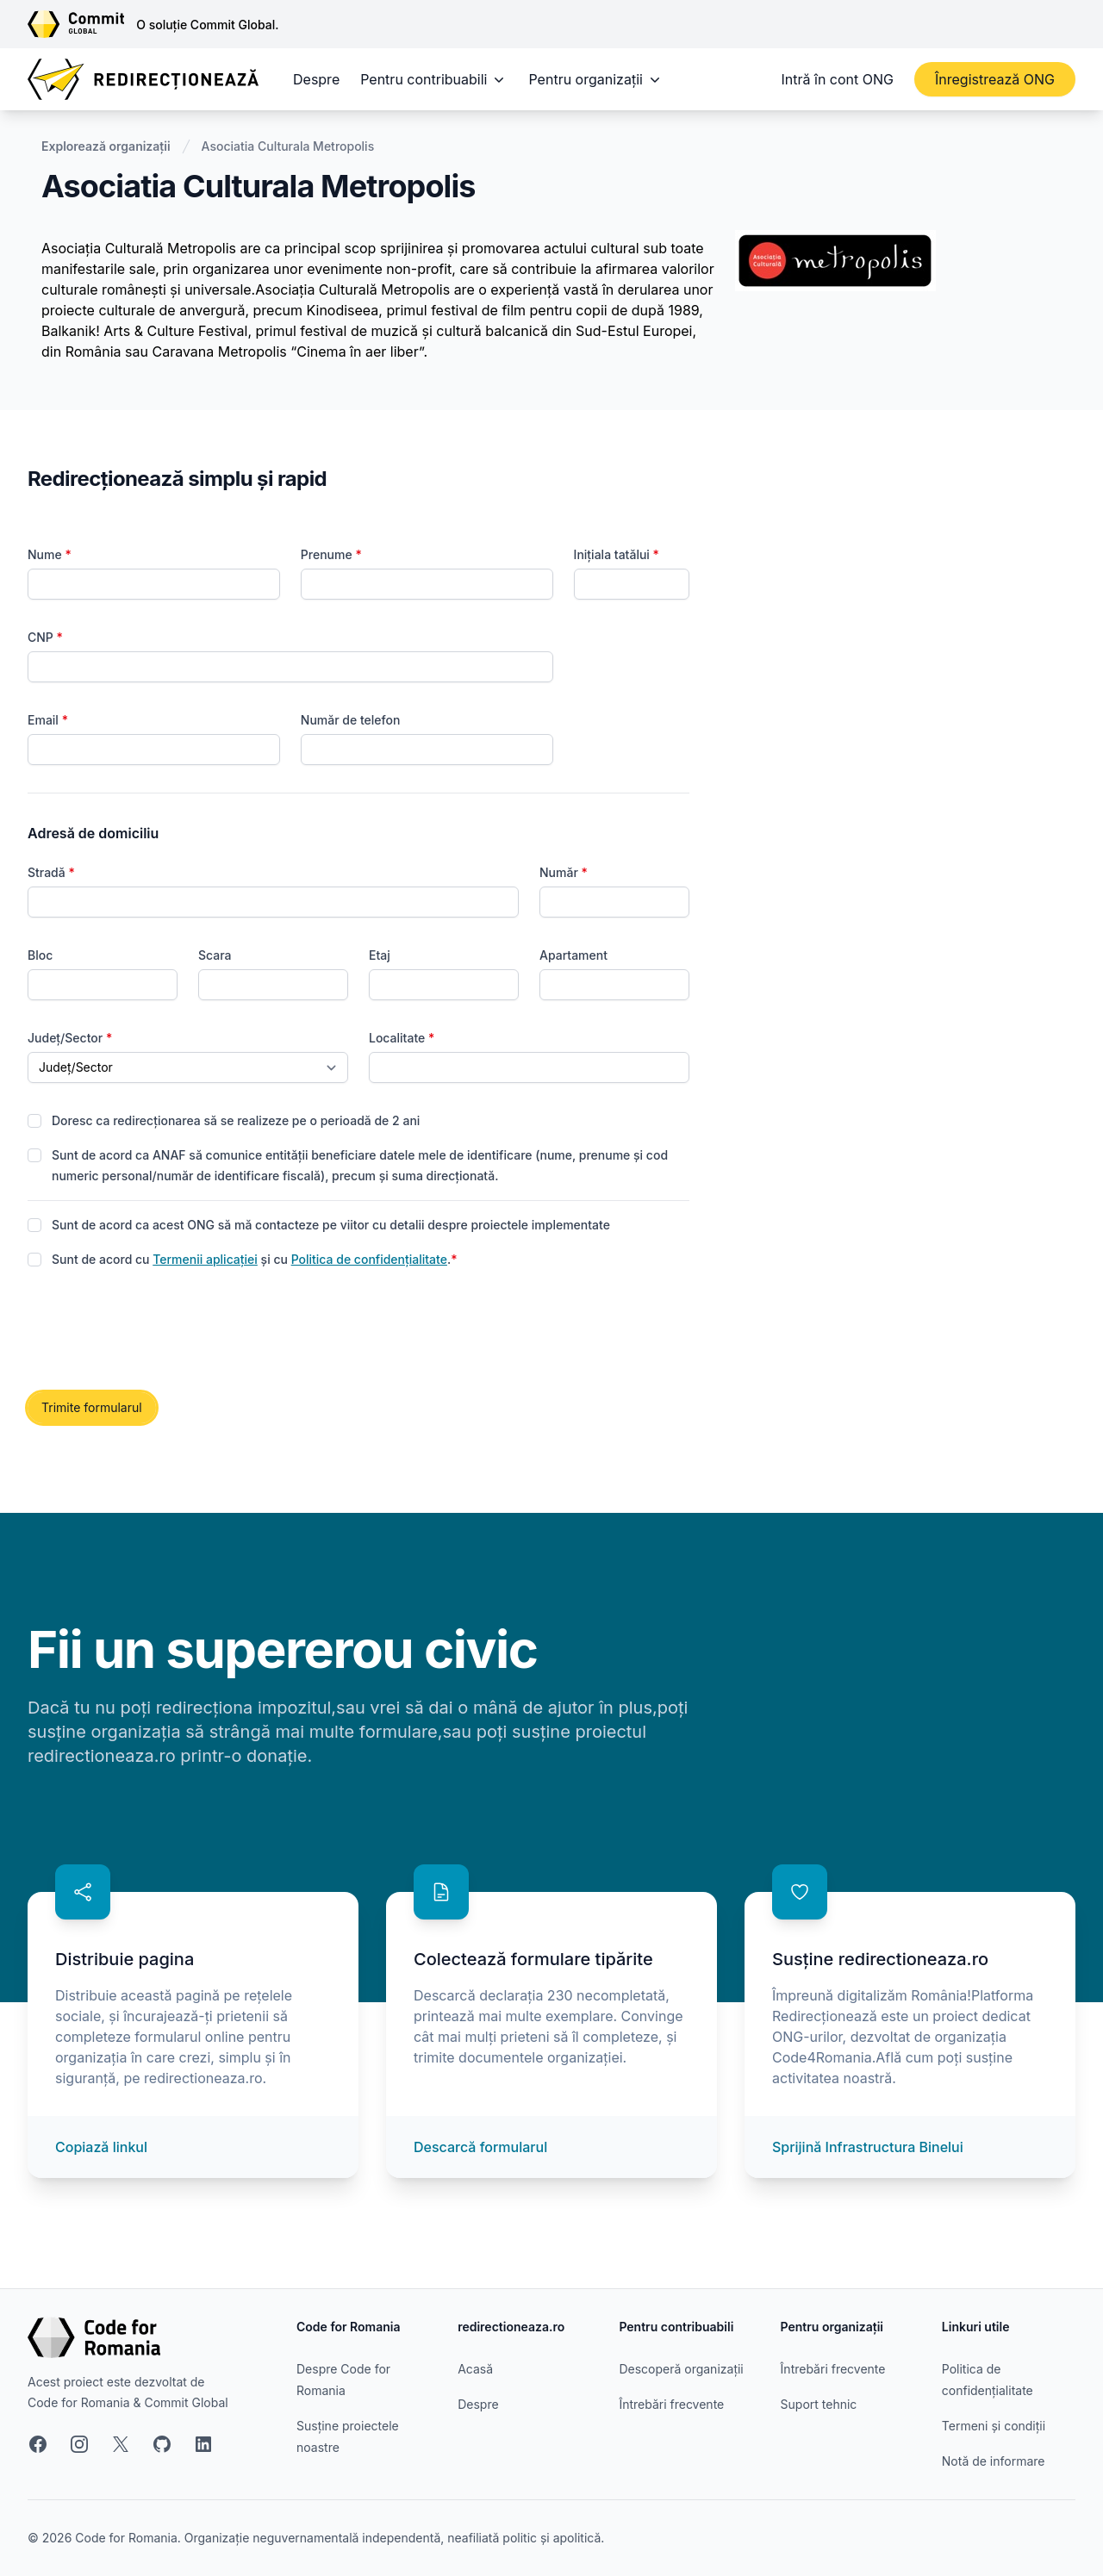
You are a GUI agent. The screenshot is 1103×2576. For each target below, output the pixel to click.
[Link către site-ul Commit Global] (82, 24)
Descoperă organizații (681, 2368)
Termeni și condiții (993, 2425)
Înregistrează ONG (995, 79)
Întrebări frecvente (671, 2404)
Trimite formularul (91, 1407)
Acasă (475, 2368)
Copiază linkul (101, 2147)
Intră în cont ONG (838, 79)
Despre (316, 79)
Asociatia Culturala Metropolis (288, 146)
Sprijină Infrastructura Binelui (867, 2147)
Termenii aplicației (205, 1259)
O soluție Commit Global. (207, 24)
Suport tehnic (819, 2404)
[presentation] (159, 1331)
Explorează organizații (106, 146)
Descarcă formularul (480, 2147)
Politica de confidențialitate (369, 1259)
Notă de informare (993, 2461)
